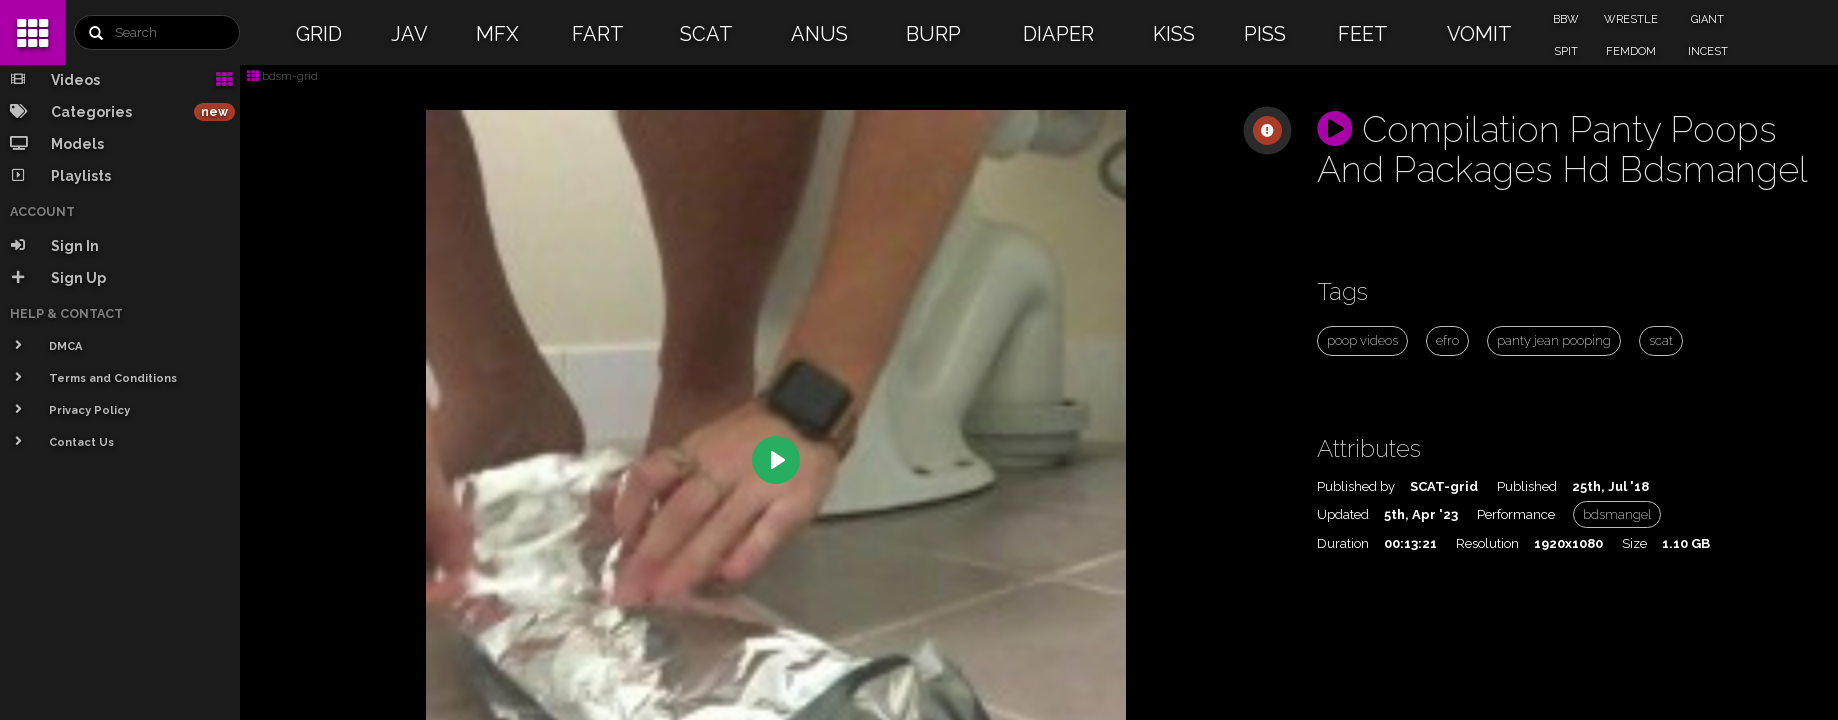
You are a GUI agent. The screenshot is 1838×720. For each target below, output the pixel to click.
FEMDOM (1631, 51)
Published (1527, 486)
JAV (409, 34)
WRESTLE (1631, 19)
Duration (1343, 543)
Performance (1516, 514)
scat (1661, 340)
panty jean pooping (1554, 340)
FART (598, 34)
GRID (319, 34)
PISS (1265, 34)
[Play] (776, 460)
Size (1634, 543)
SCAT (706, 34)
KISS (1174, 34)
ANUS (819, 34)
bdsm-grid (282, 76)
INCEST (1708, 51)
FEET (1363, 34)
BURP (933, 34)
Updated (1343, 514)
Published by (1356, 486)
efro (1447, 340)
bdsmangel (1617, 514)
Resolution (1487, 543)
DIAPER (1058, 34)
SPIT (1566, 51)
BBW (1566, 19)
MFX (497, 34)
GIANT (1707, 19)
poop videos (1362, 340)
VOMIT (1479, 34)
